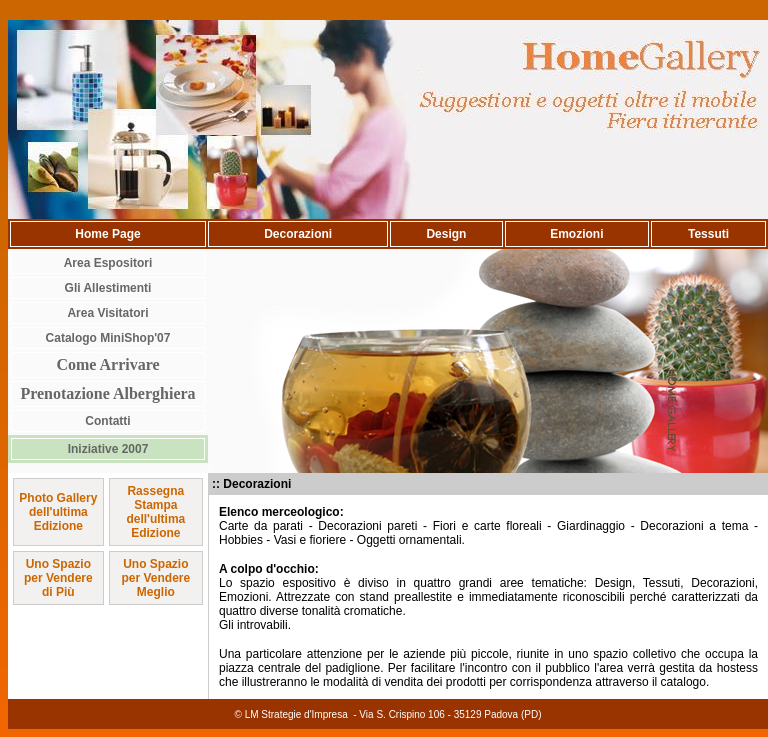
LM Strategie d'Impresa (296, 714)
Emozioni (576, 234)
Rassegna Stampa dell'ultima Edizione (155, 512)
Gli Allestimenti (108, 288)
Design (446, 234)
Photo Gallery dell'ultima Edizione (58, 512)
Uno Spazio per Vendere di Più (58, 578)
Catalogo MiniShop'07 (108, 338)
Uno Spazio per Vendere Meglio (155, 578)
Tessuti (708, 234)
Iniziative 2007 (108, 449)
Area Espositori (108, 263)
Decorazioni (298, 234)
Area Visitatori (107, 313)
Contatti (107, 421)
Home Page (107, 234)
